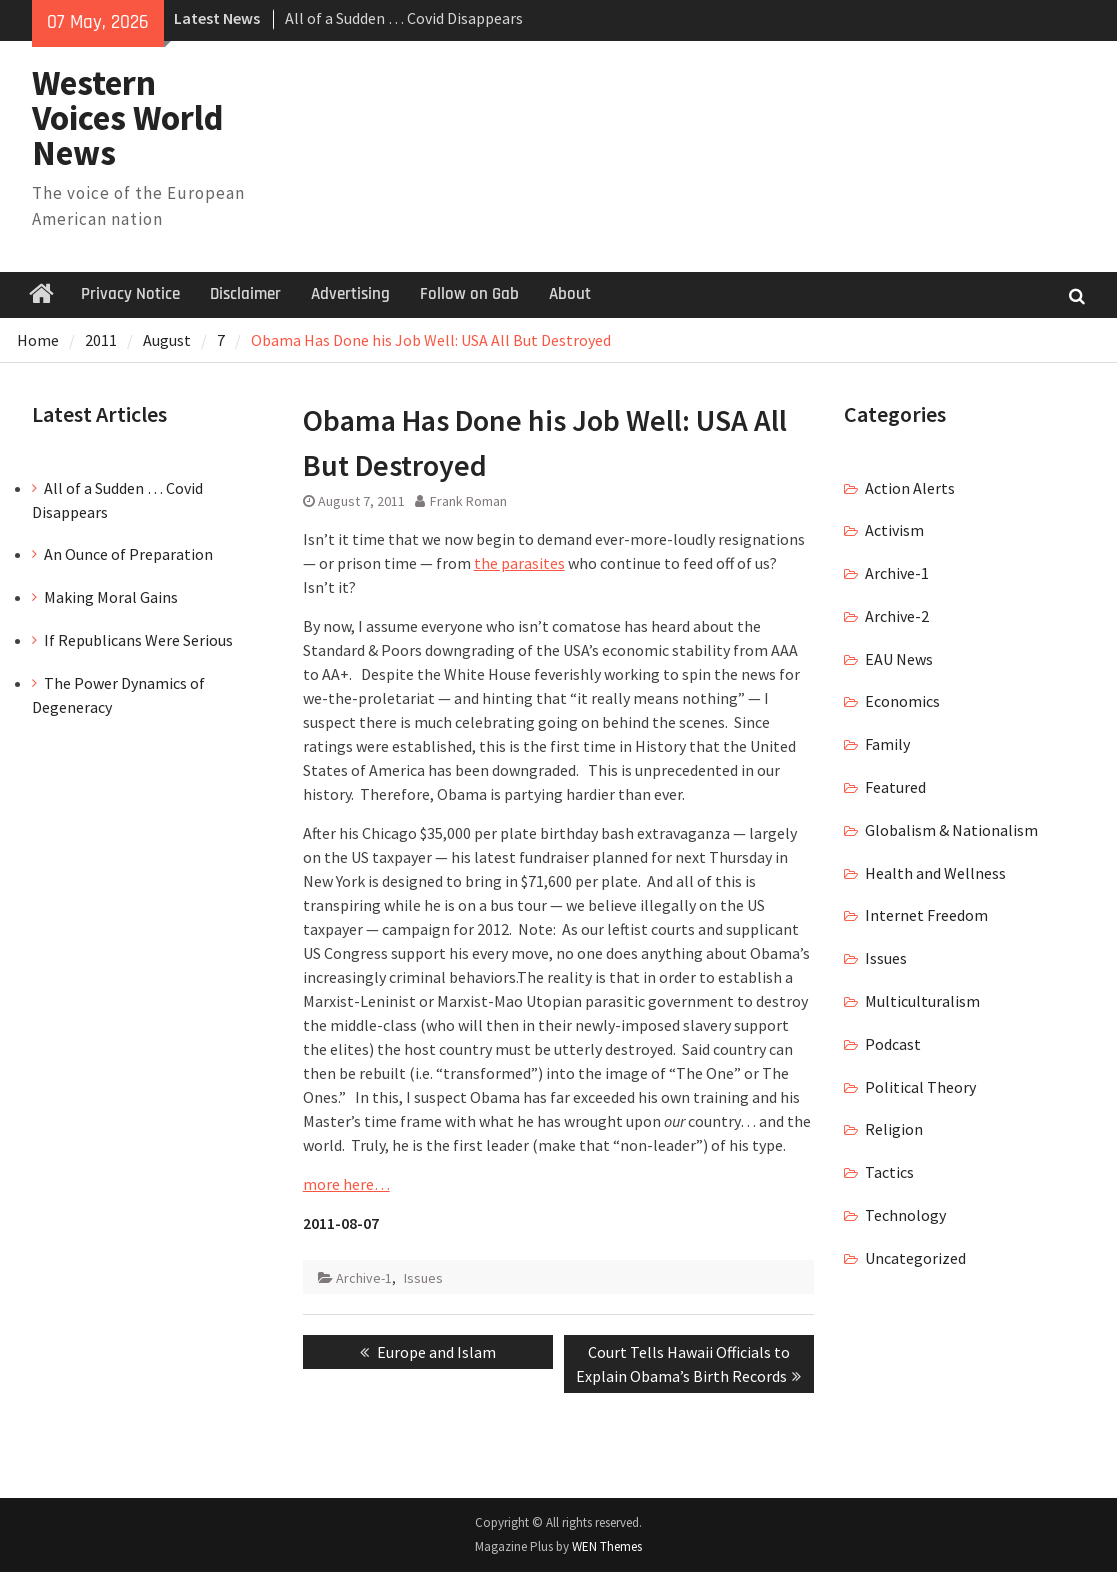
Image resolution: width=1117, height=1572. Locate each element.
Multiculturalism (922, 1001)
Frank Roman (468, 501)
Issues (423, 1278)
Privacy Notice (130, 294)
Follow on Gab (469, 294)
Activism (894, 530)
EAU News (899, 659)
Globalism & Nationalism (951, 830)
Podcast (893, 1044)
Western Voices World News (128, 118)
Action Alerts (910, 488)
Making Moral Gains (111, 597)
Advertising (350, 294)
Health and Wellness (935, 873)
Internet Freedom (926, 915)
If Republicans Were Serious (138, 640)
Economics (902, 701)
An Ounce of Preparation (128, 554)
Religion (894, 1129)
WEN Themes (607, 1546)
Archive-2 (897, 616)
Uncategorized (915, 1258)
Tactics (889, 1172)
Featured (895, 787)
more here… (346, 1184)
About (570, 294)
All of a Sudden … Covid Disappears (404, 18)
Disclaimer (245, 294)
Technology (905, 1215)
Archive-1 (364, 1278)
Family (887, 744)
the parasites (519, 563)
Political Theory (920, 1087)
